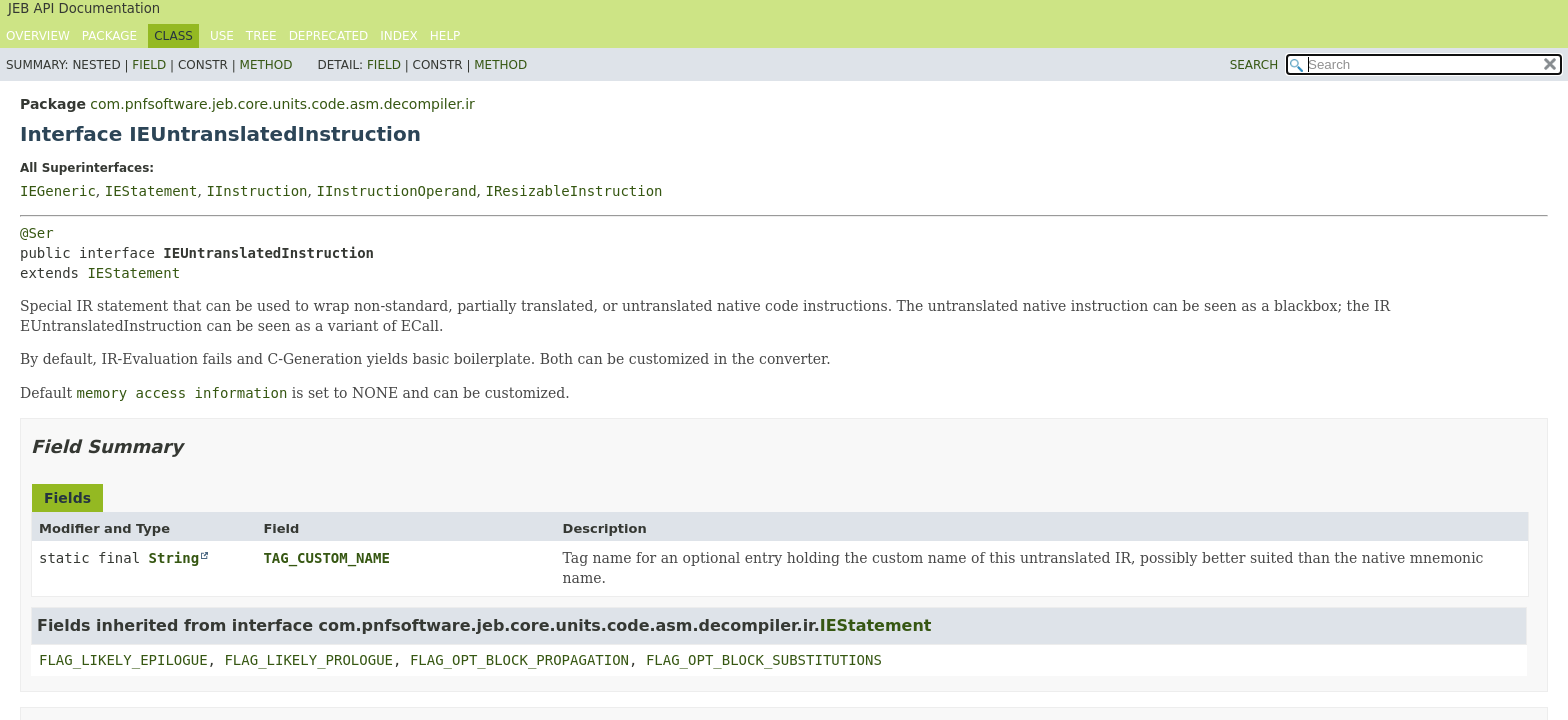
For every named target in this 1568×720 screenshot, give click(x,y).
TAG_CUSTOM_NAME (326, 558)
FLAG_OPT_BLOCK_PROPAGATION (519, 660)
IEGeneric (58, 191)
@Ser (37, 233)
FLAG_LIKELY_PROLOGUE (308, 660)
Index (399, 36)
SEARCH (1254, 65)
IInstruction (256, 191)
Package (109, 36)
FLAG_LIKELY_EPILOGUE (123, 660)
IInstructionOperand (396, 191)
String (174, 558)
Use (222, 36)
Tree (261, 36)
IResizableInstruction (574, 191)
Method (266, 65)
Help (445, 36)
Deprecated (329, 36)
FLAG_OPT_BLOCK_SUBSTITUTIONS (764, 660)
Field (149, 65)
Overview (38, 36)
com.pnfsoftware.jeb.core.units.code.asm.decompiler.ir (282, 104)
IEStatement (151, 191)
